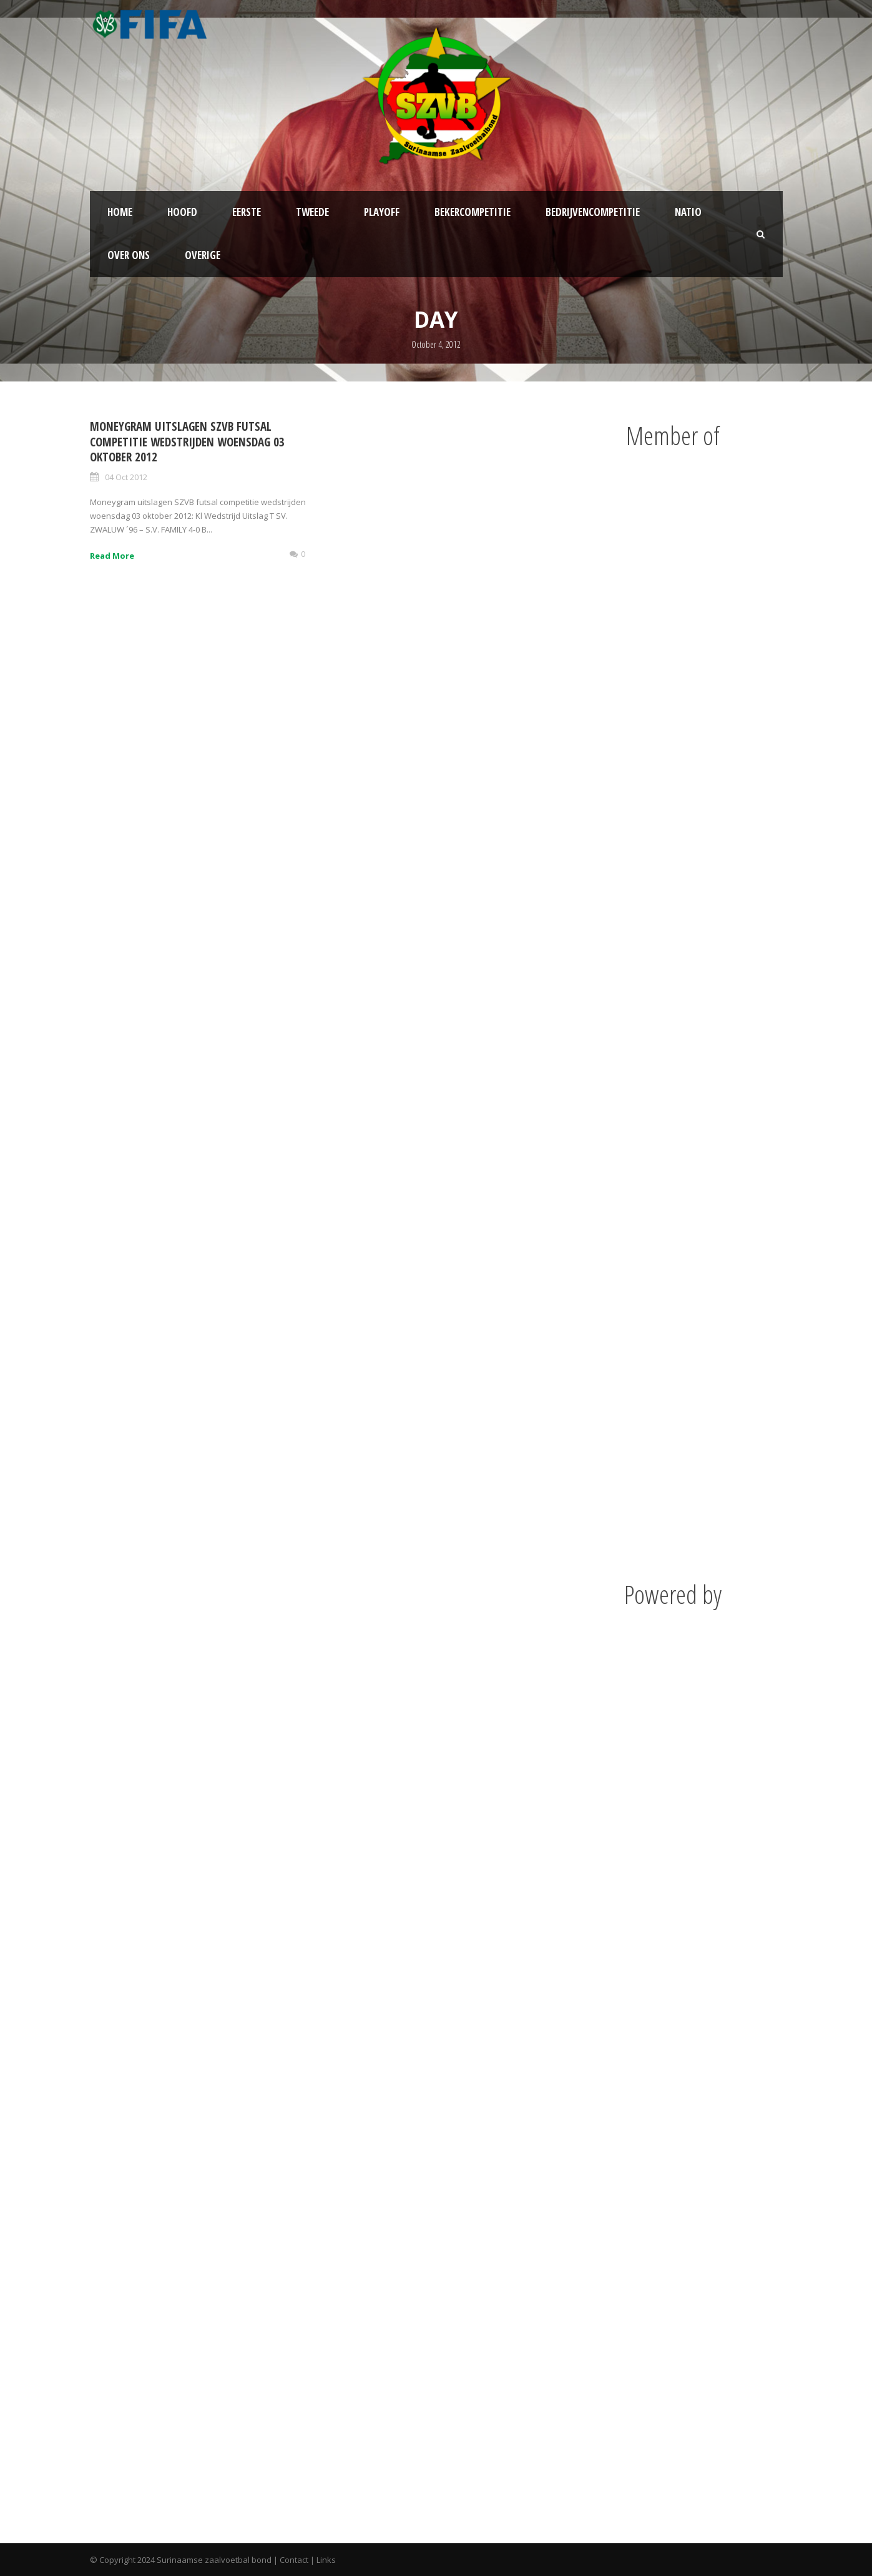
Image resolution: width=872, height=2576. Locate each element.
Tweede (312, 212)
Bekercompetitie (472, 212)
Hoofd (182, 212)
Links (326, 2559)
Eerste (246, 212)
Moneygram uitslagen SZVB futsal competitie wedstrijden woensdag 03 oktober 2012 (187, 441)
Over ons (128, 255)
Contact (294, 2559)
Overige (202, 255)
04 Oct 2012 (126, 477)
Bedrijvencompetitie (593, 212)
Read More (112, 555)
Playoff (381, 212)
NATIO (688, 212)
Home (119, 212)
